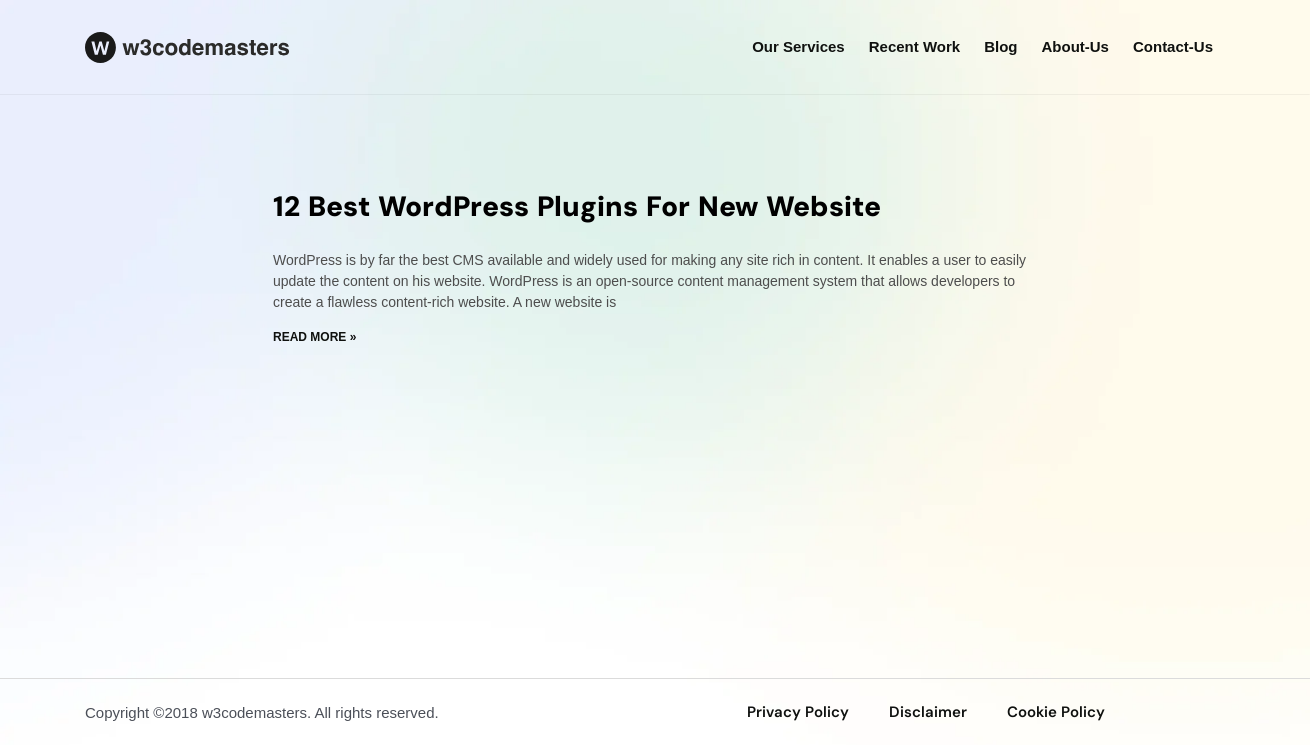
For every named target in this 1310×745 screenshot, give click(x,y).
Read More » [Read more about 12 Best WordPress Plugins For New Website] (314, 337)
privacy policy (798, 712)
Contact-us (1173, 46)
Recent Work (914, 46)
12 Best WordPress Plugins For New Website (577, 206)
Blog (1000, 46)
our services (798, 46)
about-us (1075, 46)
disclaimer (928, 712)
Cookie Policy (1056, 712)
